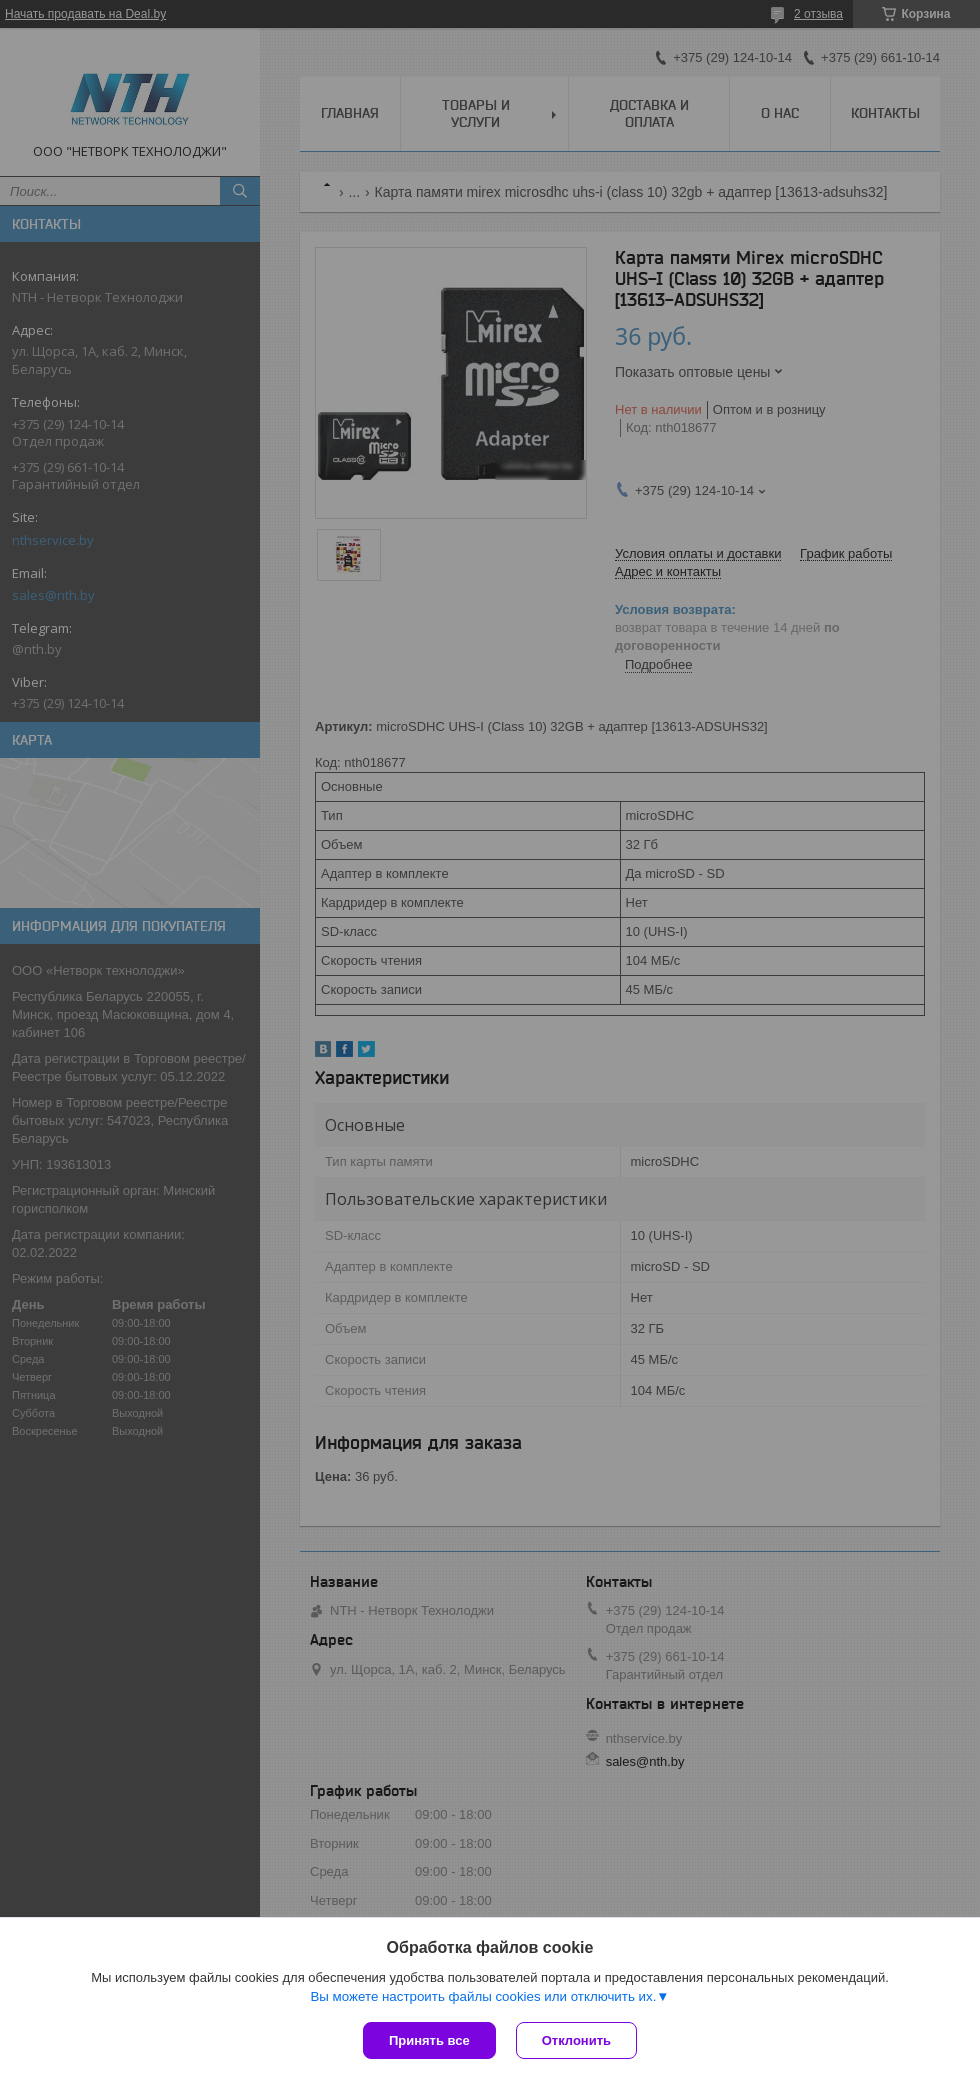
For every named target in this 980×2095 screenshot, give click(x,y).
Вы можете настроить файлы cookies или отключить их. (483, 1996)
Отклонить (576, 2040)
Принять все (429, 2040)
